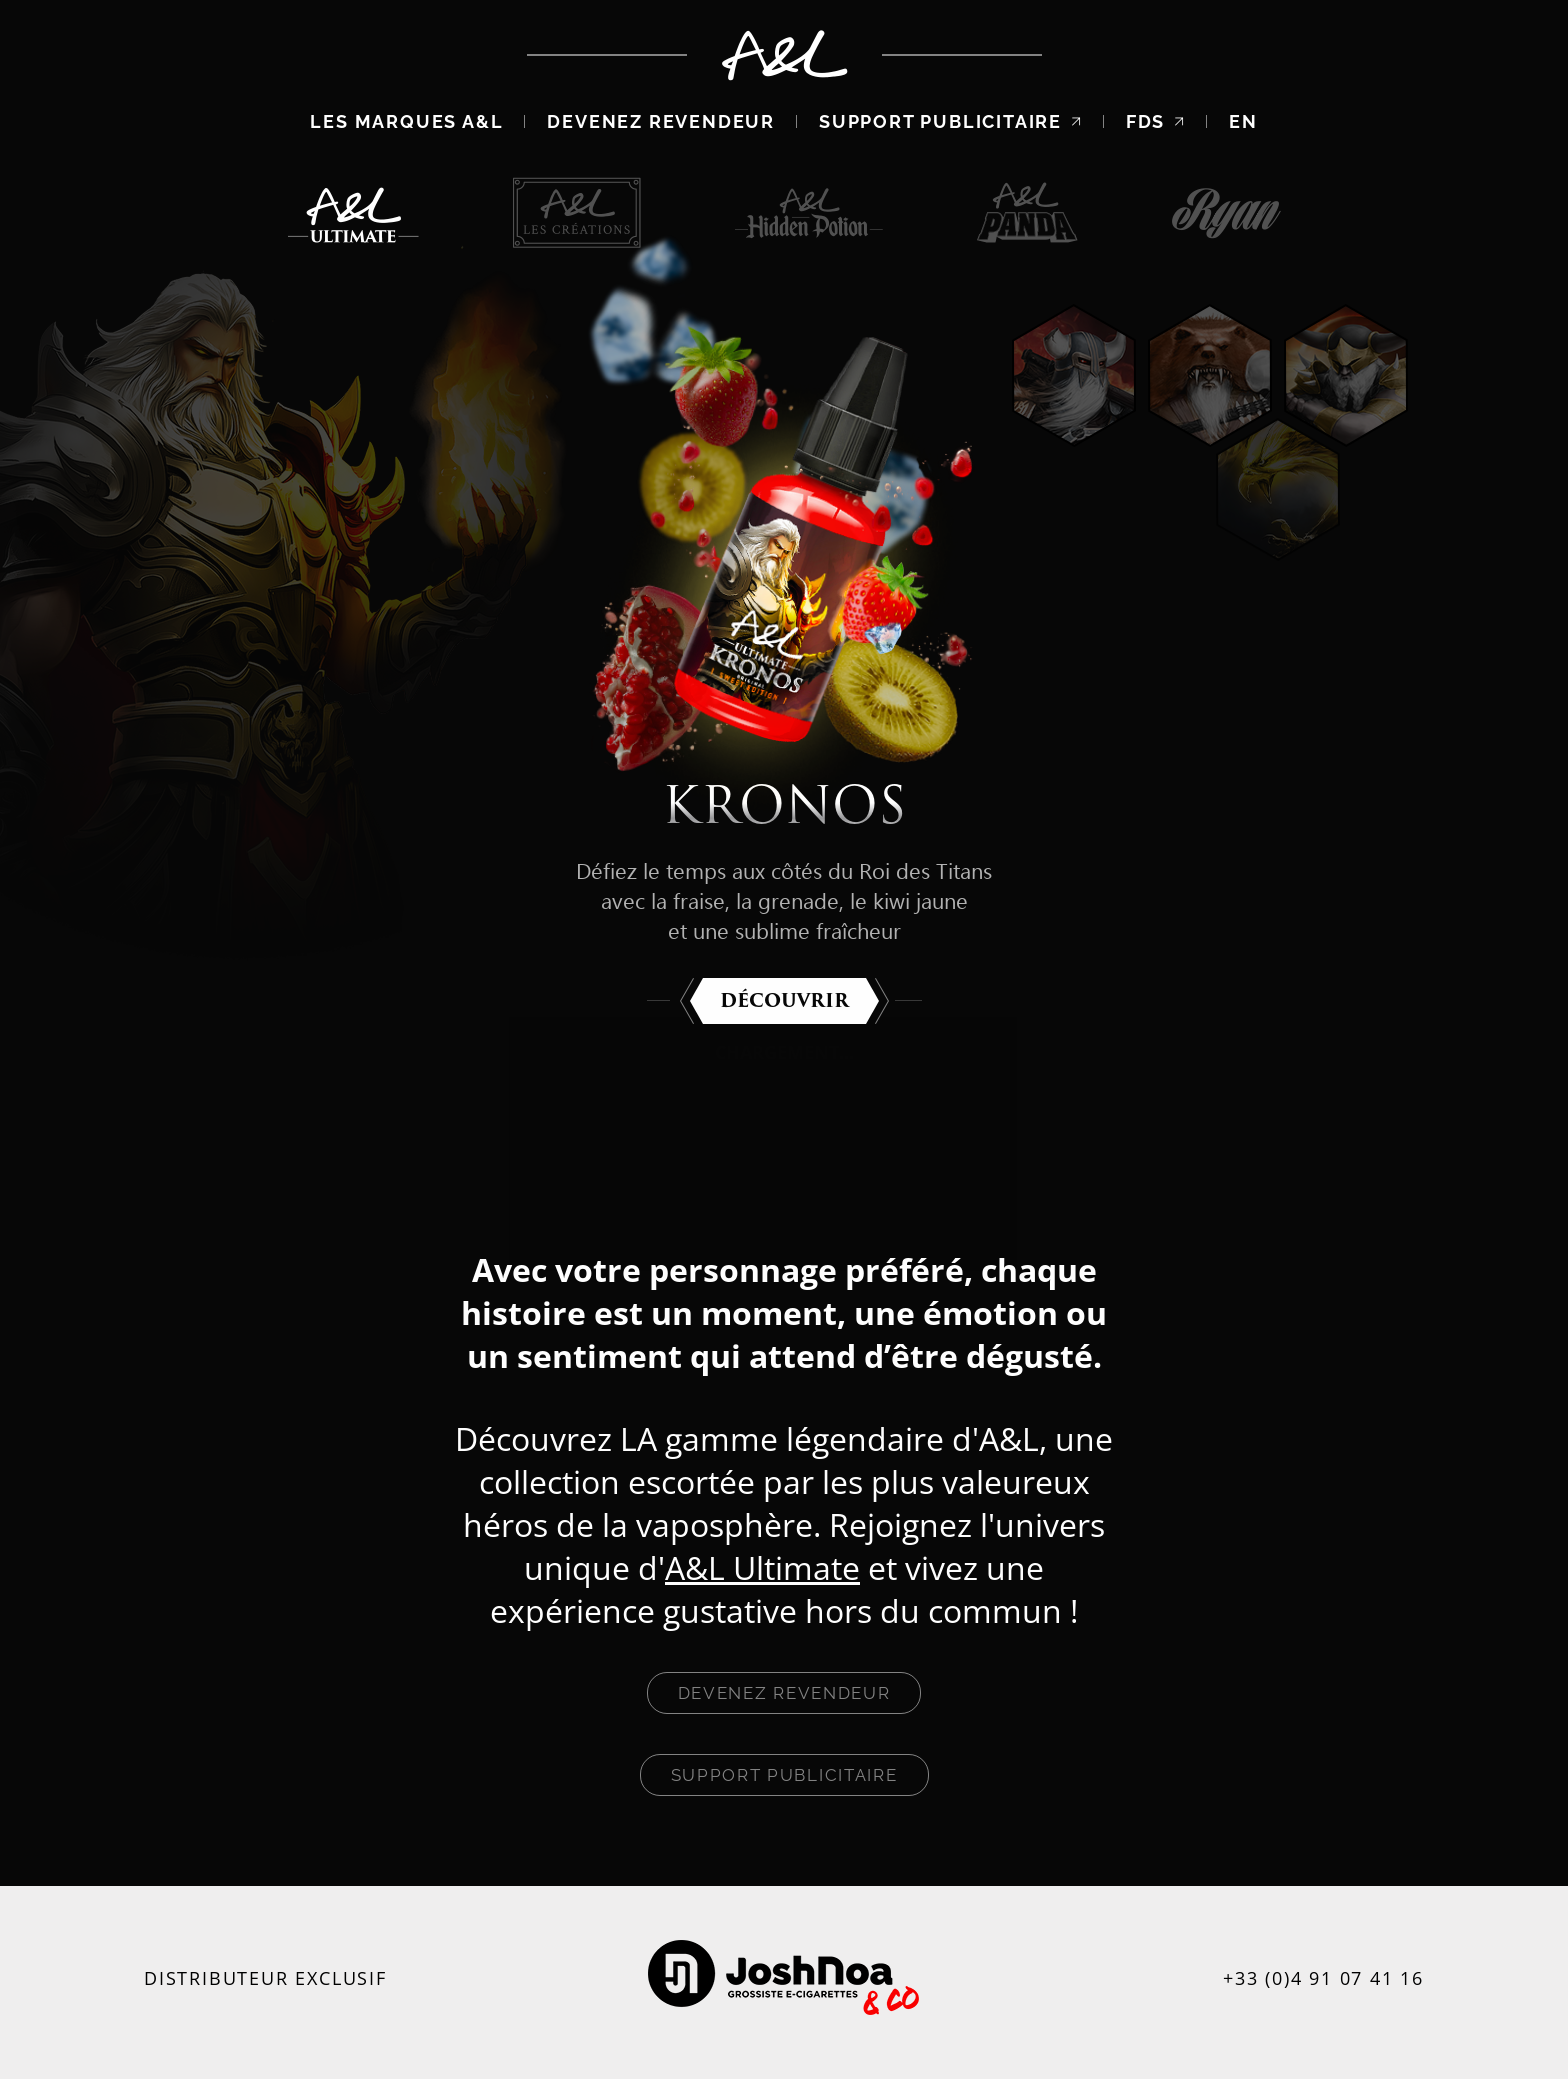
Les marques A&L (406, 121)
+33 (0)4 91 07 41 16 (1323, 1978)
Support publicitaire (950, 121)
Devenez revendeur (661, 121)
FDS (1155, 121)
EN (1243, 121)
